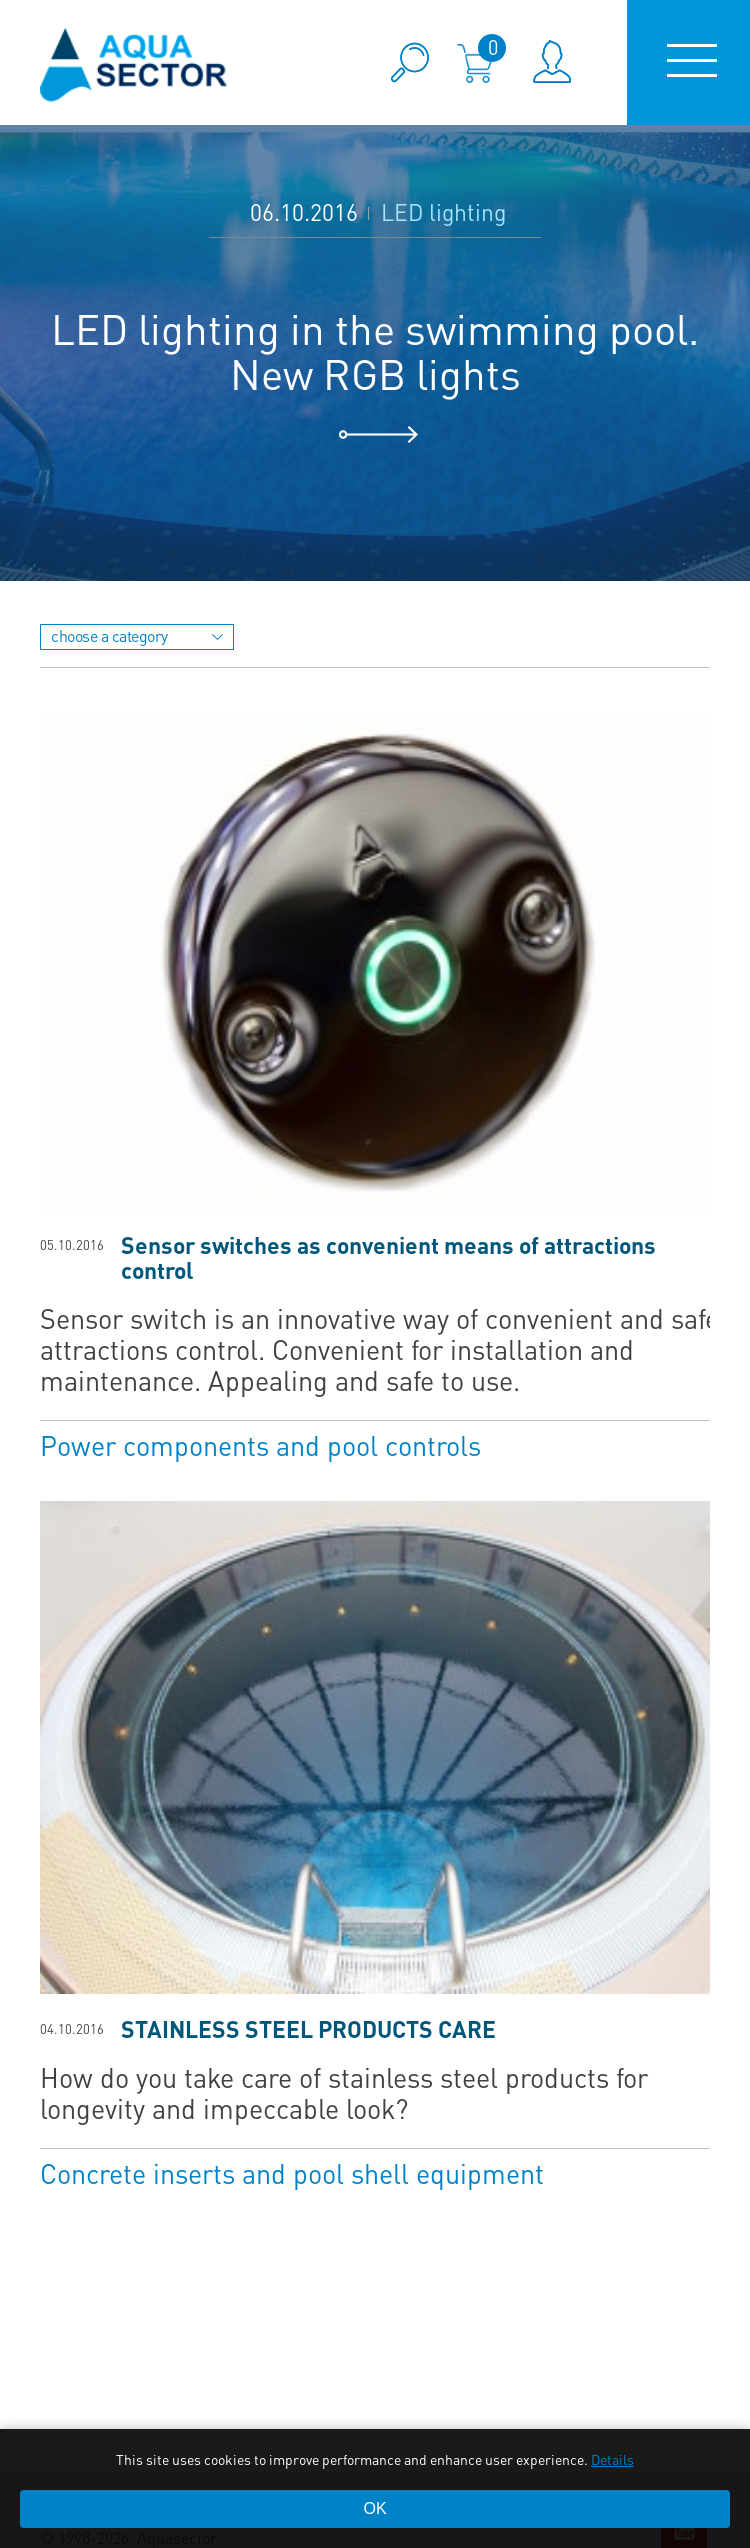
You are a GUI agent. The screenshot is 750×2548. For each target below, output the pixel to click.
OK (374, 2508)
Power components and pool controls (260, 1444)
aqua (134, 63)
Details (612, 2459)
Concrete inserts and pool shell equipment (292, 2172)
